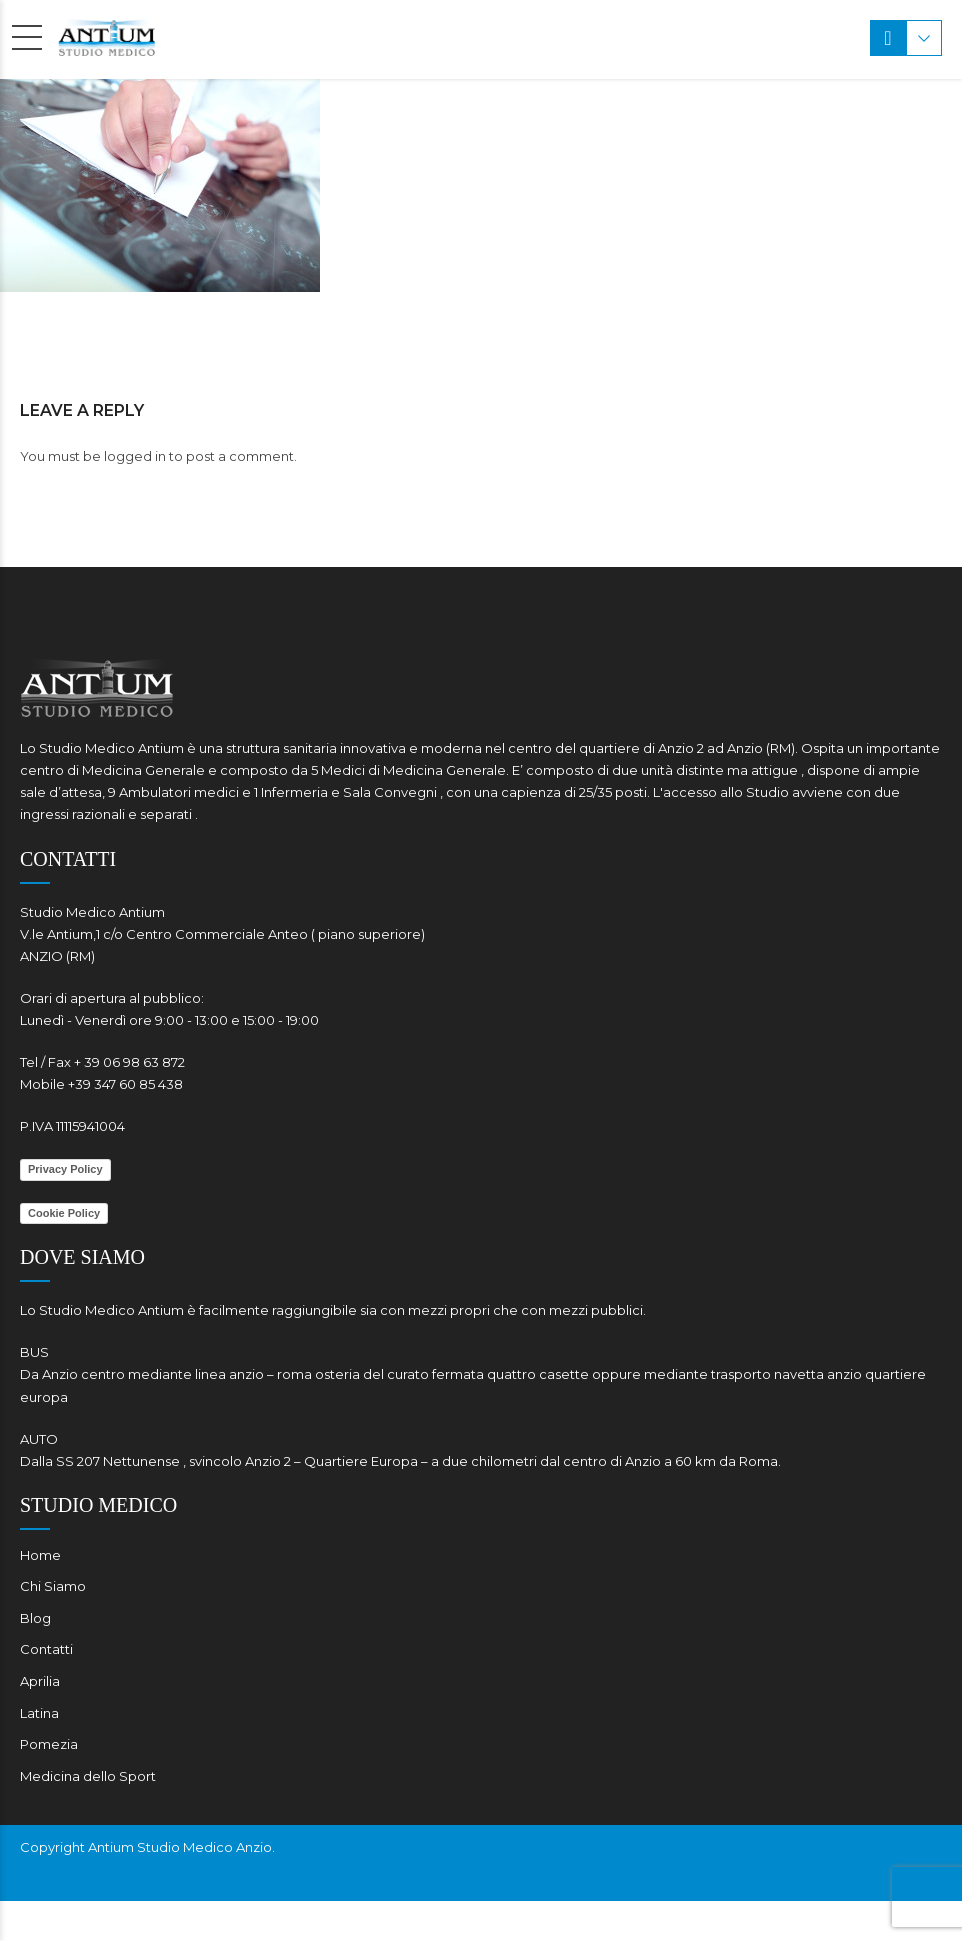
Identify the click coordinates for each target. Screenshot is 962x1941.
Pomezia (49, 1744)
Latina (39, 1713)
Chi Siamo (53, 1586)
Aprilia (40, 1681)
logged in (135, 456)
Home (40, 1555)
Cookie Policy (64, 1213)
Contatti (46, 1649)
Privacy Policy (65, 1169)
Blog (35, 1618)
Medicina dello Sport (88, 1776)
